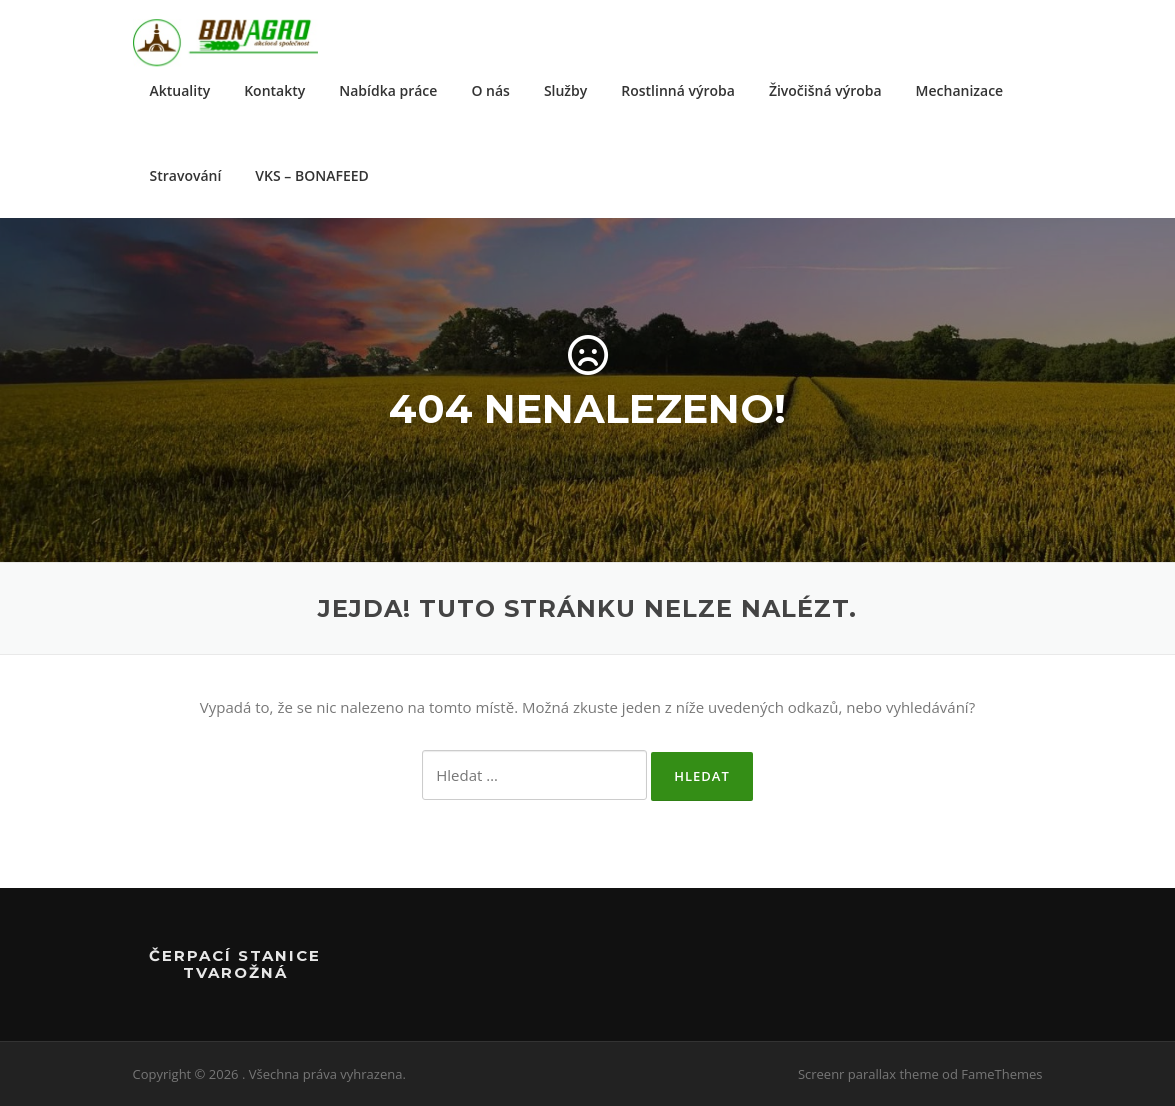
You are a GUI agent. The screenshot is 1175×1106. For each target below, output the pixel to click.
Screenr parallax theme (868, 1074)
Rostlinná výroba (678, 90)
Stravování (186, 175)
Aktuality (180, 90)
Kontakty (274, 90)
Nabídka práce (388, 90)
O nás (490, 90)
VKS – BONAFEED (311, 175)
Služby (565, 90)
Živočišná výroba (825, 90)
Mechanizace (960, 90)
